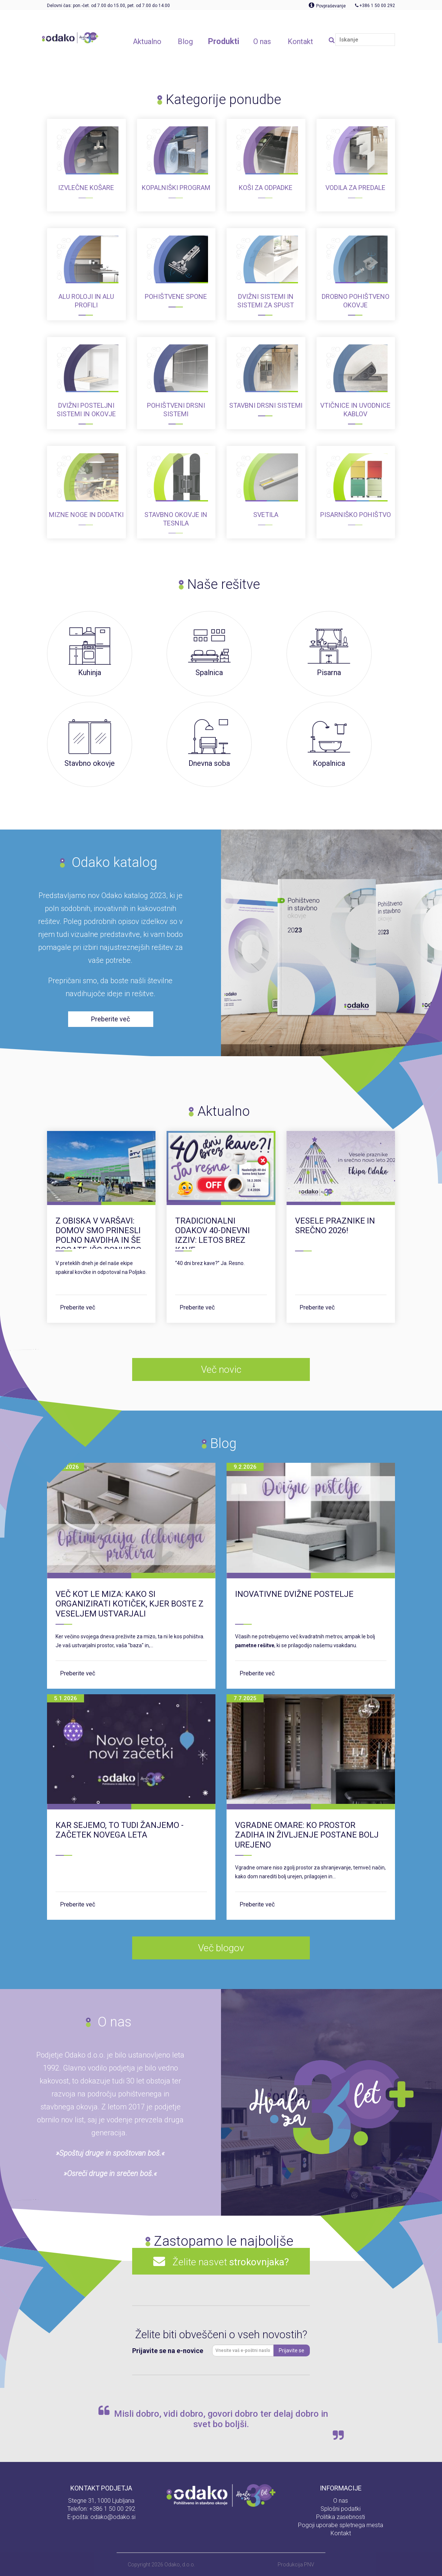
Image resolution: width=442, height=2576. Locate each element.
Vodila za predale (355, 187)
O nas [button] (262, 41)
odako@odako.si (112, 2516)
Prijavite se (291, 2350)
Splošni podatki (341, 2508)
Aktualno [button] (147, 41)
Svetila (265, 514)
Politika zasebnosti (340, 2516)
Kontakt (341, 2533)
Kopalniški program (176, 187)
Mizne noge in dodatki (86, 514)
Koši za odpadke (265, 187)
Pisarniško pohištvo (355, 514)
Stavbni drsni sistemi (265, 405)
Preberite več (77, 1307)
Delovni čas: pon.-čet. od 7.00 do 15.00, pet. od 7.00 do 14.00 (108, 5)
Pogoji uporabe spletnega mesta (340, 2525)
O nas (340, 2500)
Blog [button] (185, 41)
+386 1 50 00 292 (112, 2508)
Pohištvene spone (176, 296)
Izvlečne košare (86, 187)
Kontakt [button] (300, 41)
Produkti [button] (223, 41)
